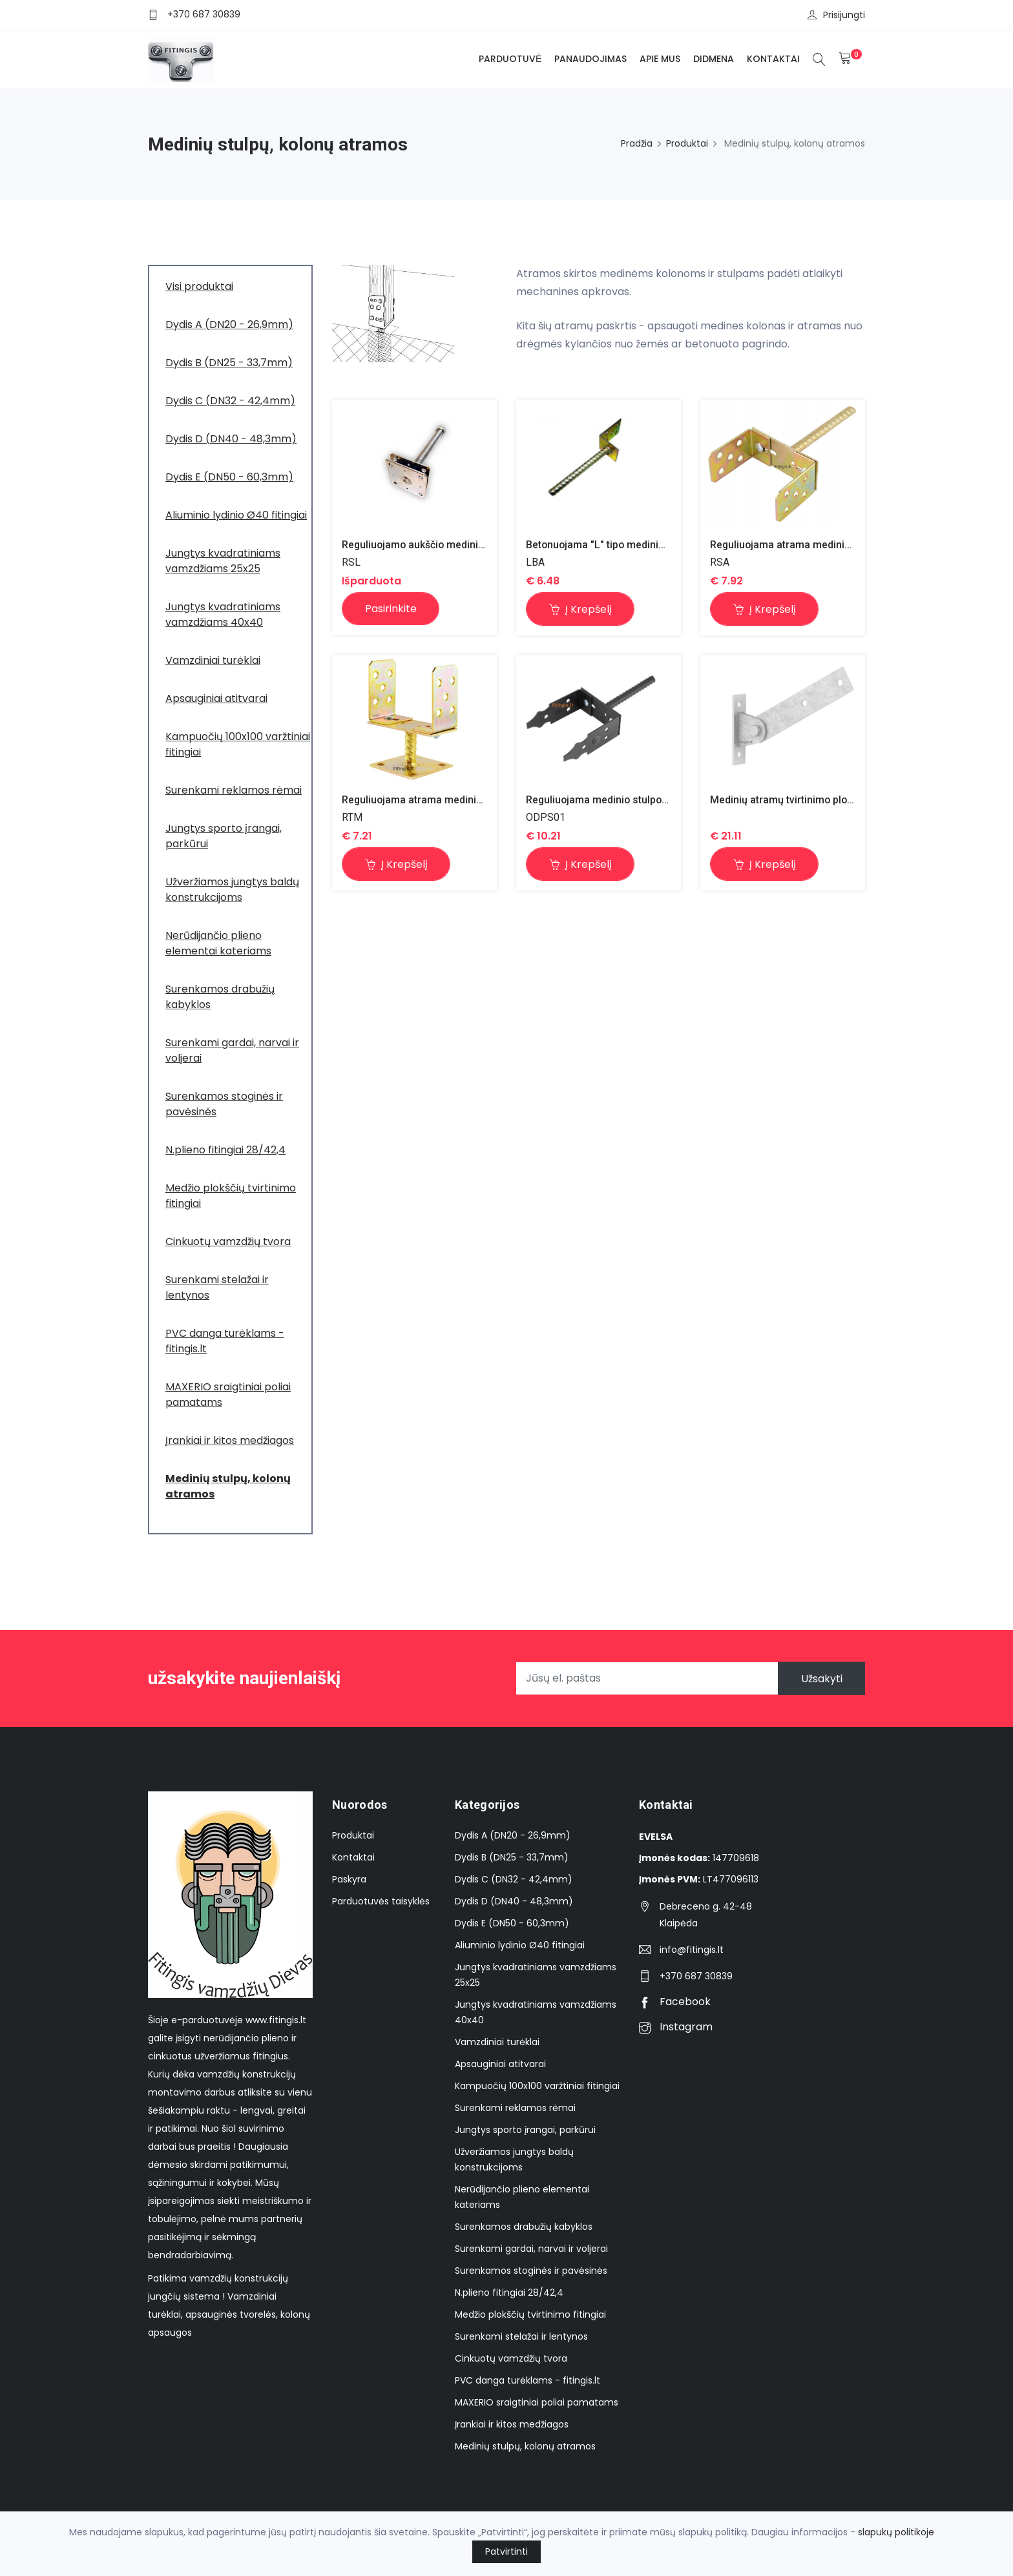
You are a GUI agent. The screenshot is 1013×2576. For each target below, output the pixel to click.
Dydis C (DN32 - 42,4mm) (513, 1879)
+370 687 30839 (203, 14)
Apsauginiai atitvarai (500, 2063)
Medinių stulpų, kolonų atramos (525, 2446)
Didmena (713, 58)
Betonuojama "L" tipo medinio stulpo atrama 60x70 (646, 545)
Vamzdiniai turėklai (497, 2041)
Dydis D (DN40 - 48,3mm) (514, 1901)
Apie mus (660, 58)
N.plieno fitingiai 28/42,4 (509, 2292)
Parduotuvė (510, 58)
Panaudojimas (590, 58)
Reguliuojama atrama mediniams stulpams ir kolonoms (841, 545)
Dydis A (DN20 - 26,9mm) (512, 1835)
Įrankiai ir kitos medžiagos (512, 2424)
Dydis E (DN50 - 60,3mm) (512, 1923)
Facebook (675, 2001)
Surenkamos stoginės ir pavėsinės (531, 2270)
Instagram (676, 2026)
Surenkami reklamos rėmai (515, 2107)
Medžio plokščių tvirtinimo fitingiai (530, 2314)
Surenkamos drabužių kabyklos (523, 2226)
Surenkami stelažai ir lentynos (521, 2336)
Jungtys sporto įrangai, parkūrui (525, 2129)
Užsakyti (821, 1678)
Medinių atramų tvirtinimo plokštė (789, 800)
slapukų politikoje (896, 2532)
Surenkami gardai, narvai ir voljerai (531, 2248)
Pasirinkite (391, 608)
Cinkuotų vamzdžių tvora (511, 2358)
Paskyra (349, 1879)
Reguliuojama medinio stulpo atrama (613, 800)
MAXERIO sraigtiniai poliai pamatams (536, 2402)
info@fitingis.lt (692, 1949)
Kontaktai (773, 58)
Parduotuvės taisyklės (381, 1901)
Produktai (687, 143)
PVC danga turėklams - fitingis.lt (527, 2380)
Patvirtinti (506, 2551)
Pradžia (637, 143)
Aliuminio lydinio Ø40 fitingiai (520, 1945)
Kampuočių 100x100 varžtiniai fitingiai (537, 2085)
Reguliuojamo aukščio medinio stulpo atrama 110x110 (470, 545)
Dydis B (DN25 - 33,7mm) (512, 1857)
